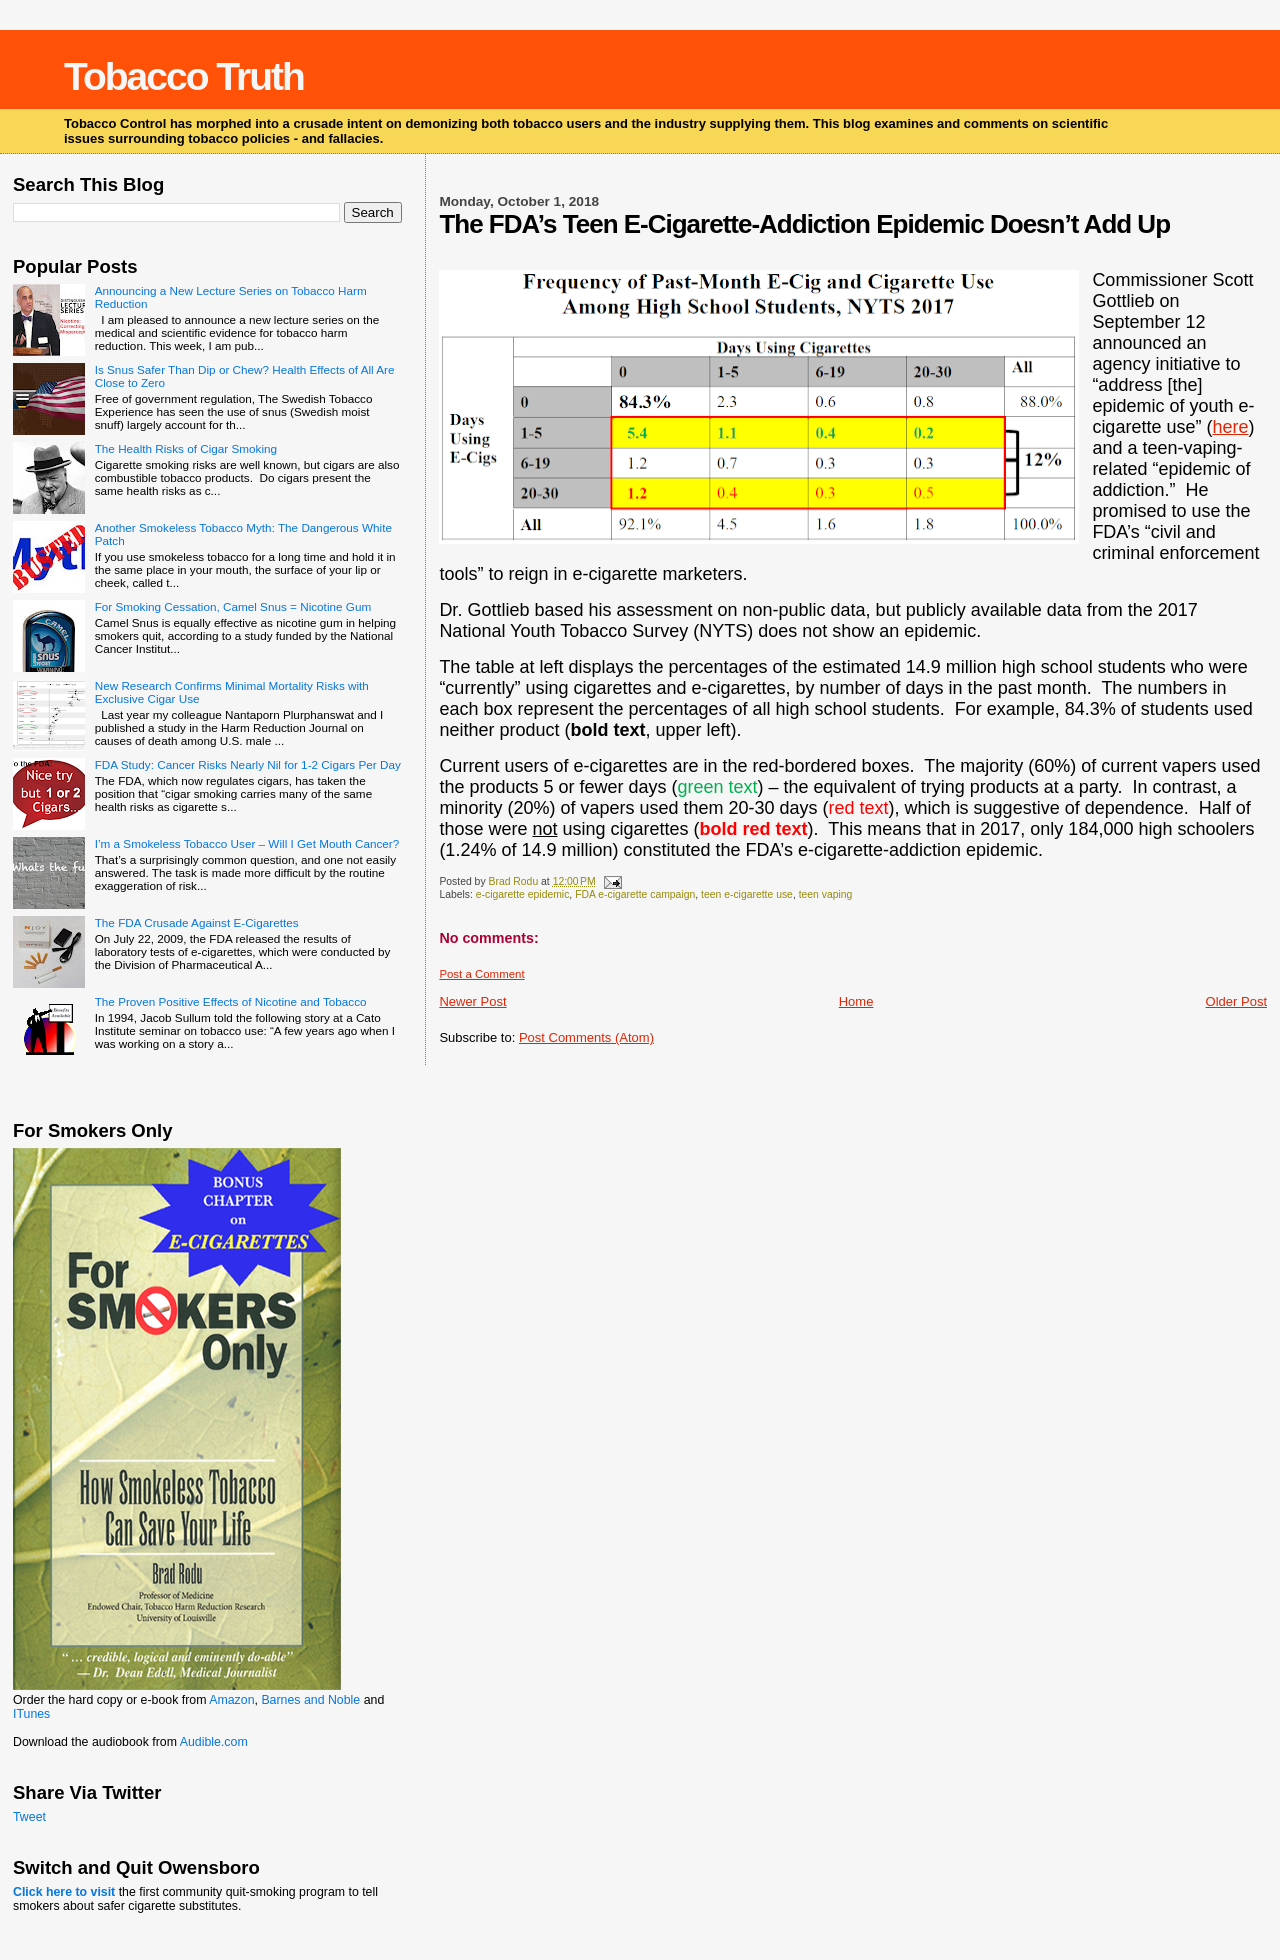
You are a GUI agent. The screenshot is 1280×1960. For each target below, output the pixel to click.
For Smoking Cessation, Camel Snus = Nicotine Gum (233, 606)
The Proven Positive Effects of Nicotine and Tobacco (231, 1001)
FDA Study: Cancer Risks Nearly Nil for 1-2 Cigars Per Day (248, 764)
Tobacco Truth (184, 76)
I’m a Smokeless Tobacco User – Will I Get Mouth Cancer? (247, 843)
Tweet (29, 1817)
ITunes (31, 1714)
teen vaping (826, 894)
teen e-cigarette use (747, 894)
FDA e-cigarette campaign (635, 894)
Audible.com (214, 1742)
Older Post (1236, 1001)
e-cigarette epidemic (523, 894)
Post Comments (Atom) (586, 1037)
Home (856, 1001)
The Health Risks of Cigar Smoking (186, 448)
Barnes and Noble (310, 1700)
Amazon (231, 1700)
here (1230, 427)
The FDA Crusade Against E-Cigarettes (197, 922)
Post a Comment (481, 974)
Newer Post (472, 1001)
